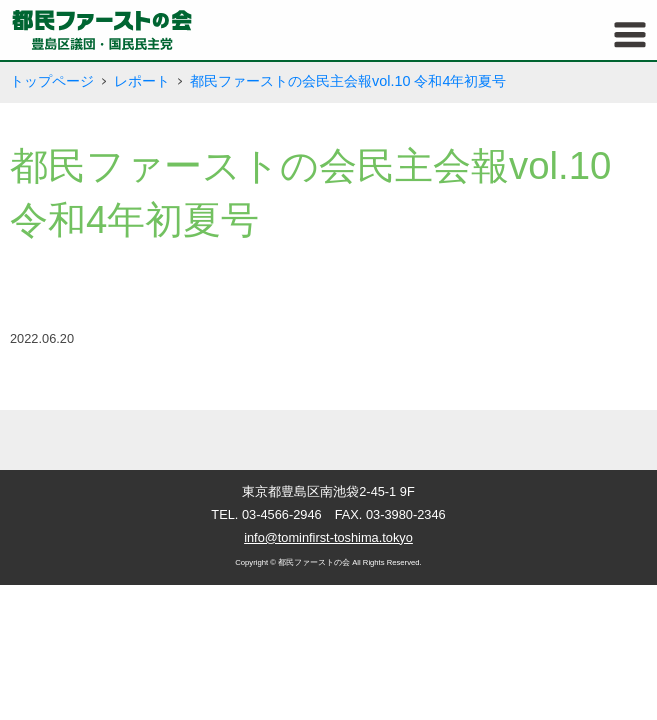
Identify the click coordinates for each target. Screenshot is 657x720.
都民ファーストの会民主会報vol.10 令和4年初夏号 (348, 81)
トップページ (52, 81)
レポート (142, 81)
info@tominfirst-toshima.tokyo (328, 537)
